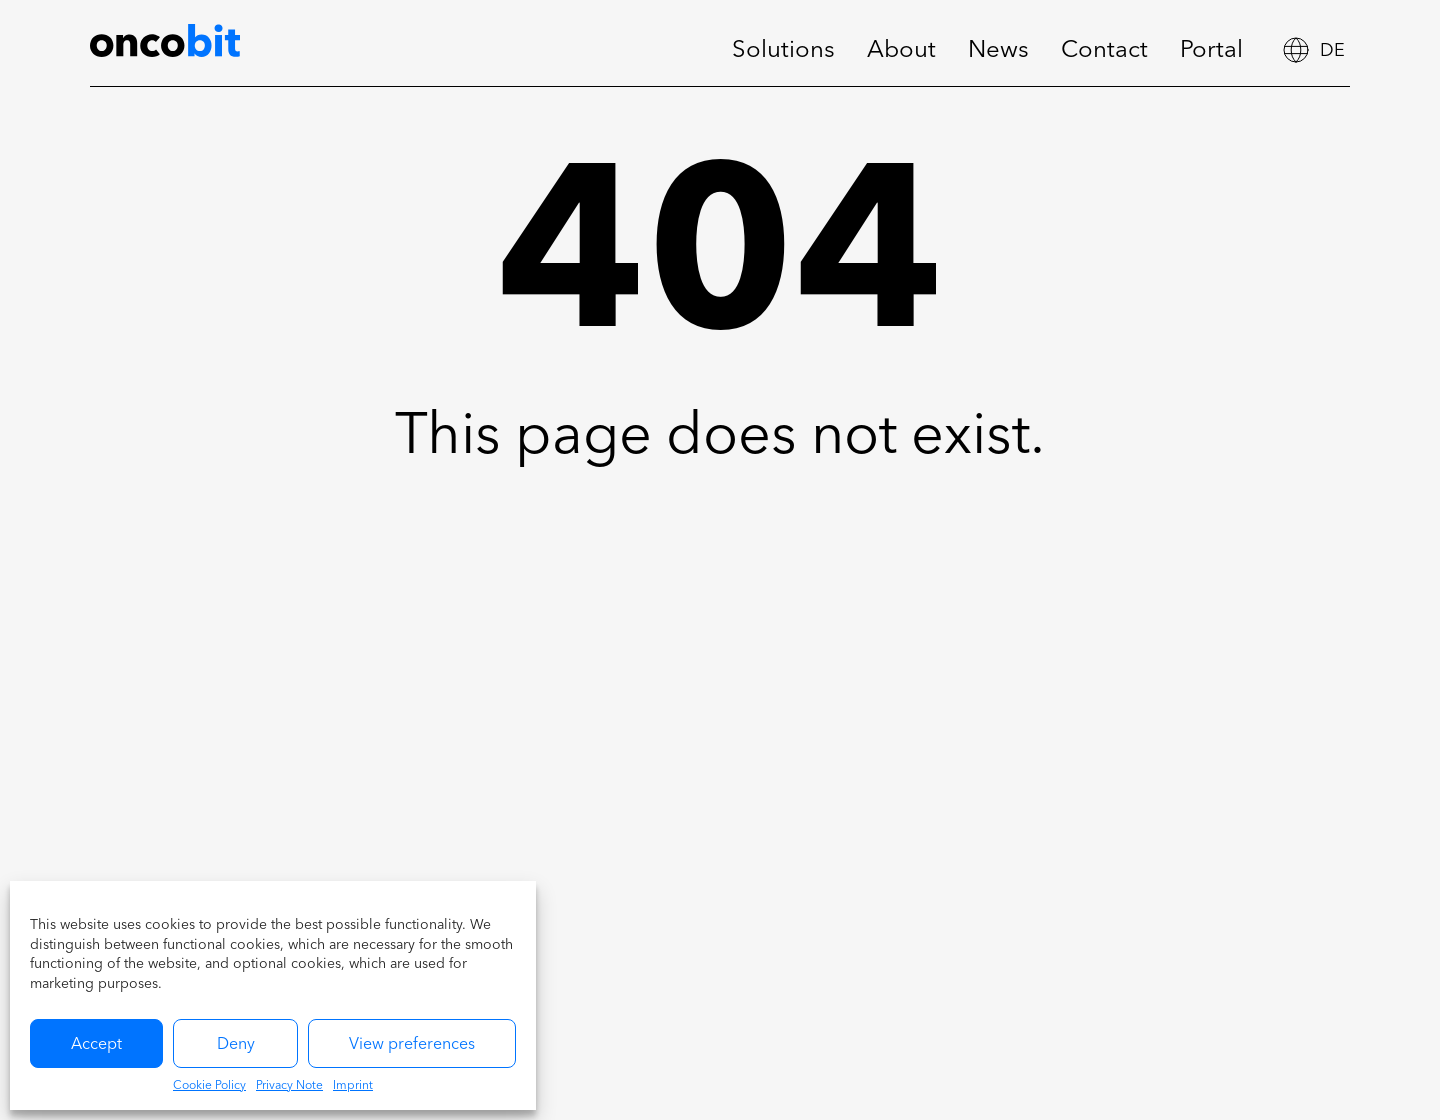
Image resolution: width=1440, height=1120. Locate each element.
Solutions (783, 51)
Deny (236, 1045)
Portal (1211, 51)
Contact (1104, 51)
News (998, 51)
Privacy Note (289, 1086)
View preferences (412, 1045)
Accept (96, 1045)
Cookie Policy (209, 1086)
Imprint (353, 1086)
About (901, 51)
